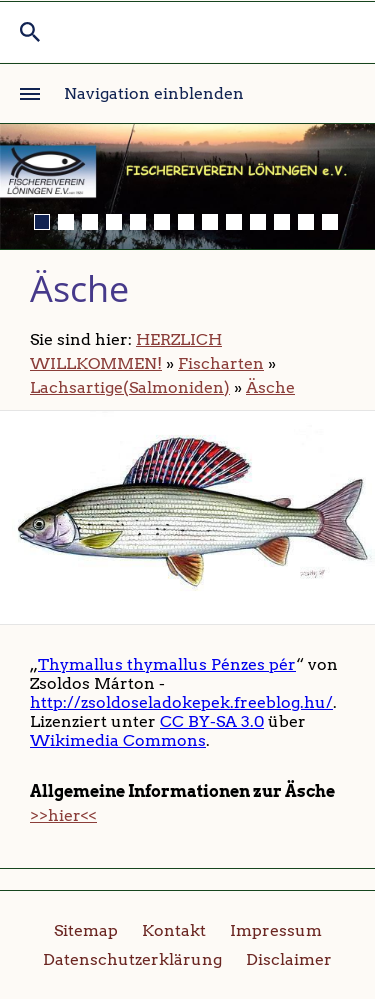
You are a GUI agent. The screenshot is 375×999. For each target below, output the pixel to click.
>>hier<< (63, 815)
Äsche (270, 387)
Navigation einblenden (154, 93)
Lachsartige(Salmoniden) (130, 387)
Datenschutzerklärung (132, 959)
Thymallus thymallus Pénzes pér (167, 664)
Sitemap (86, 930)
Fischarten (221, 363)
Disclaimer (289, 959)
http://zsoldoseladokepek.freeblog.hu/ (181, 702)
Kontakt (174, 930)
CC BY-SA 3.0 (212, 721)
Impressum (276, 930)
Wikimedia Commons (118, 740)
